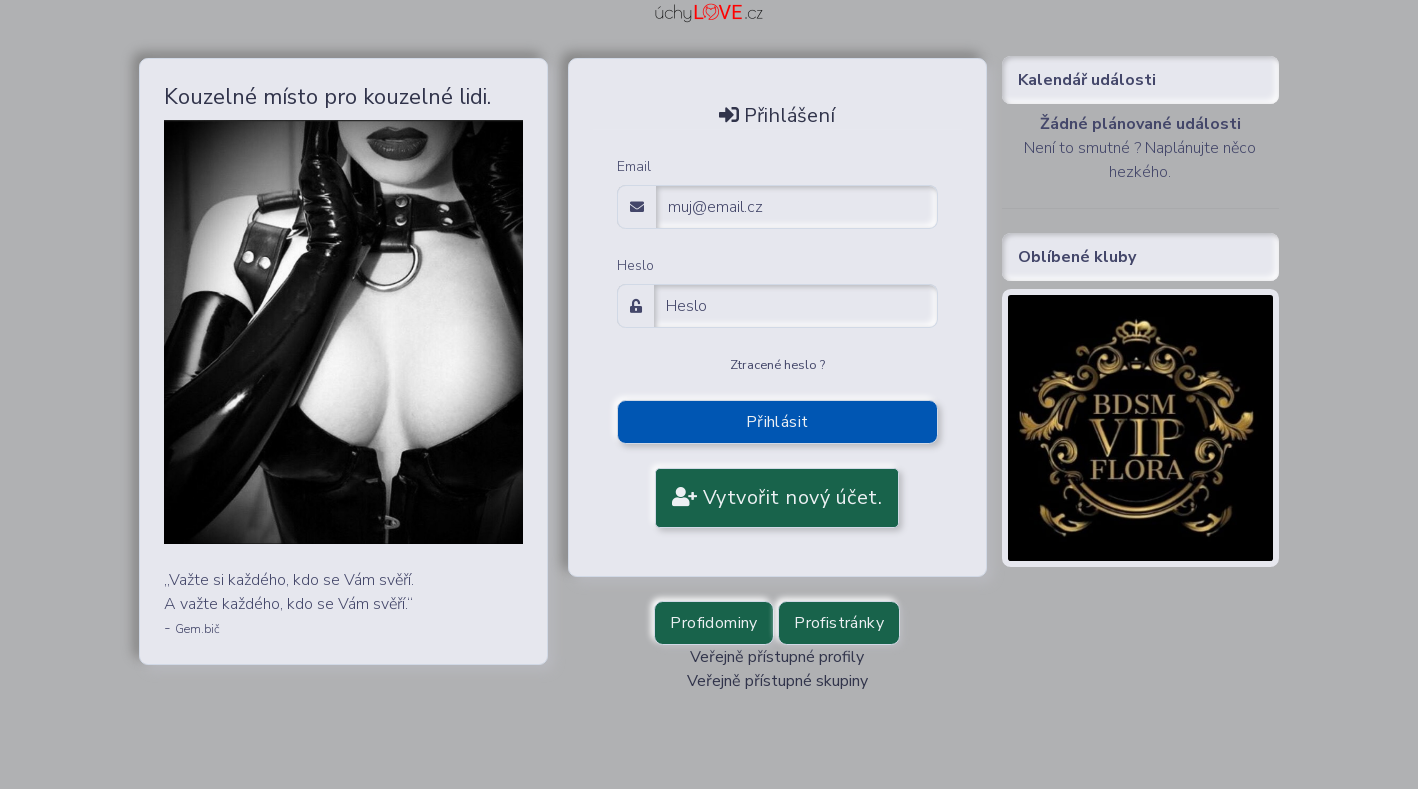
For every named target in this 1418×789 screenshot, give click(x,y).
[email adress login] (797, 207)
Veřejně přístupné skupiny (777, 681)
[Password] (796, 306)
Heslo (635, 265)
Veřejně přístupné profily (777, 657)
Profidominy (713, 623)
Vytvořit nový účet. (777, 497)
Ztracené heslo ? (777, 365)
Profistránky (839, 623)
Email (634, 166)
